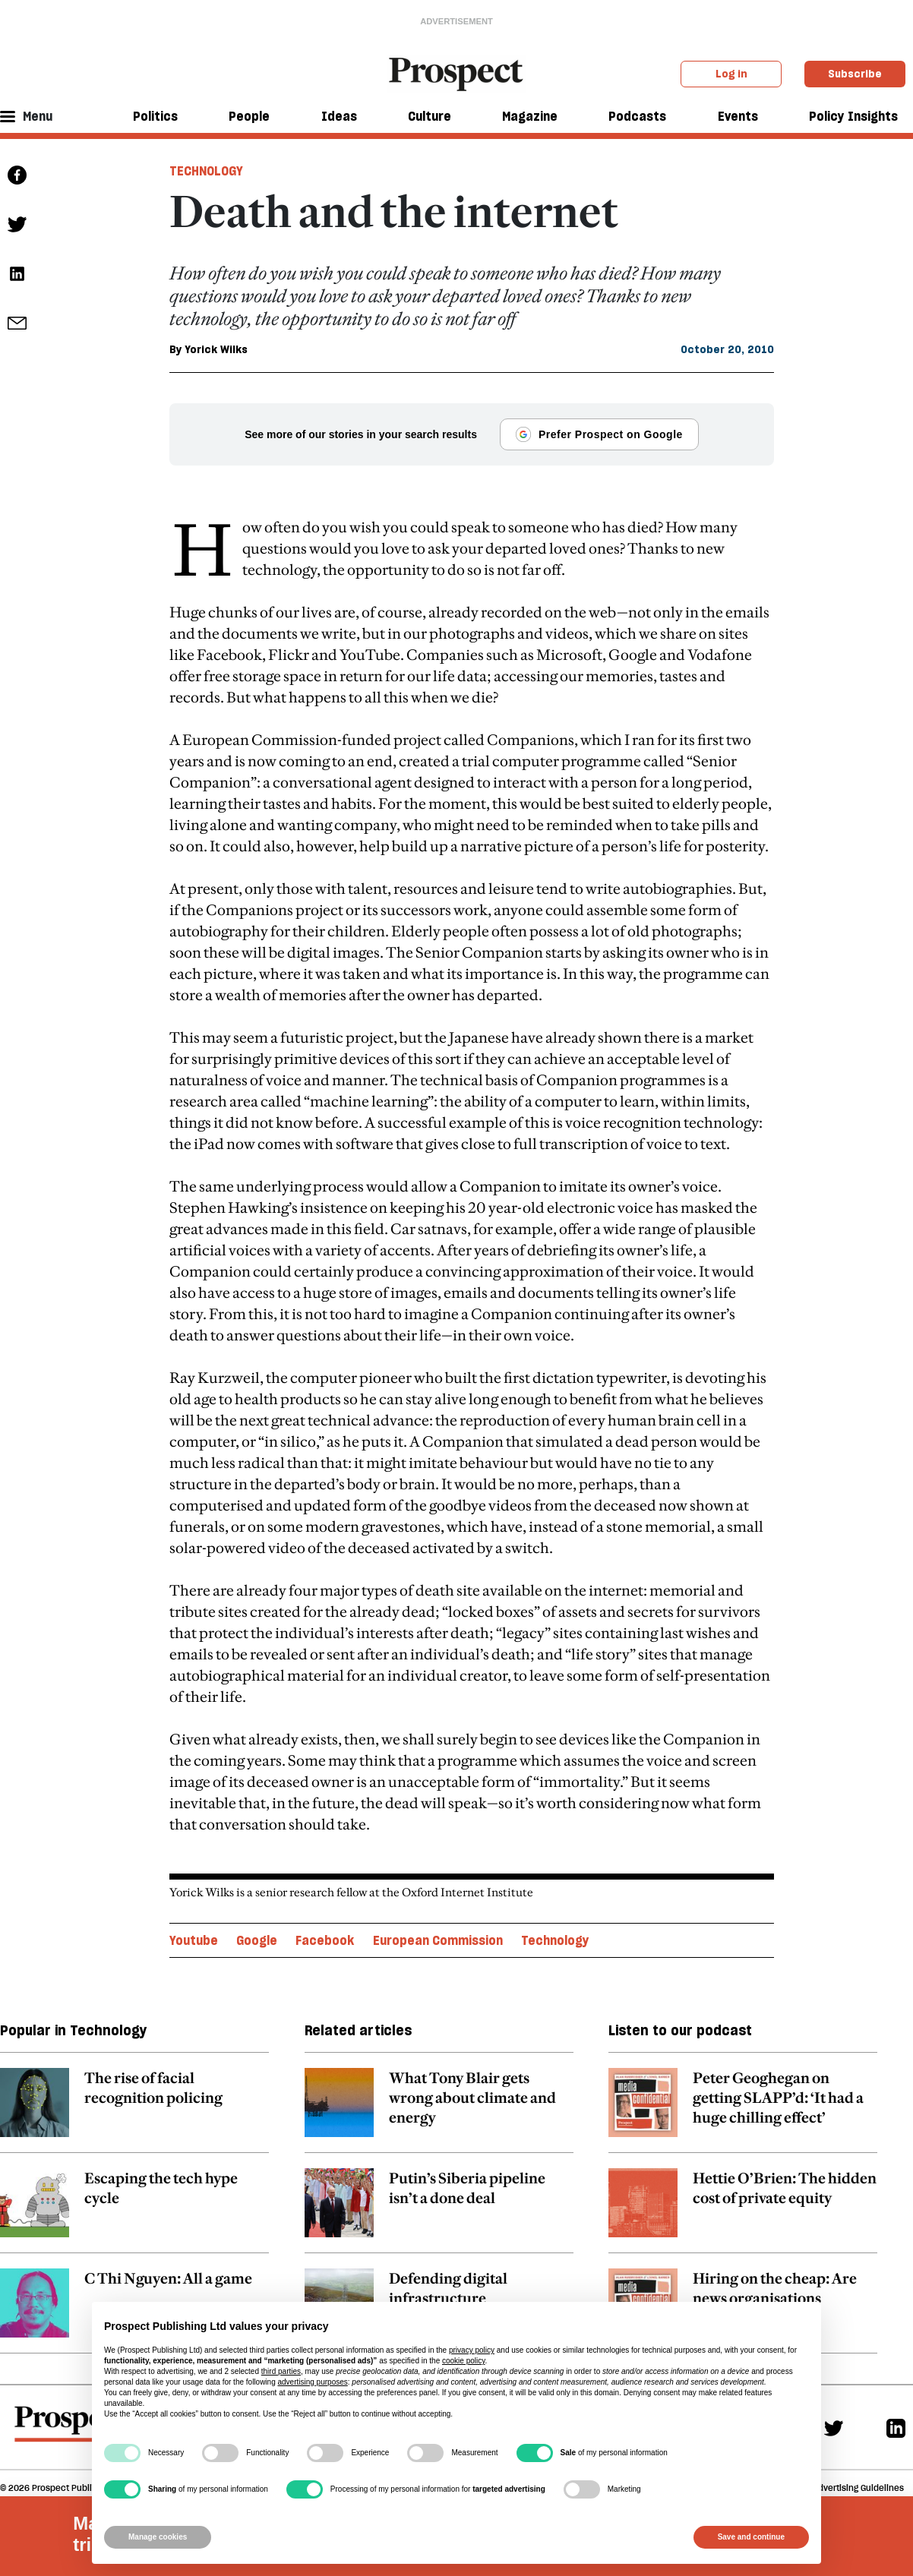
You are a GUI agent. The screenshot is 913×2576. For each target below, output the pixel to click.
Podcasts (637, 116)
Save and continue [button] (751, 2537)
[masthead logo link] (457, 73)
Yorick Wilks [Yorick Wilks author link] (216, 349)
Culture (429, 116)
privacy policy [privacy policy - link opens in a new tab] (471, 2350)
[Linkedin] (895, 2391)
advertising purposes (312, 2382)
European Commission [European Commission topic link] (438, 1904)
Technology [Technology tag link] (206, 170)
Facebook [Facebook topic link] (324, 1904)
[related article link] (134, 2074)
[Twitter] (833, 2391)
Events (738, 116)
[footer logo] (71, 2395)
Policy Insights (853, 116)
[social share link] (17, 323)
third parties (281, 2371)
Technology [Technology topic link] (555, 1904)
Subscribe (855, 73)
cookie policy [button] (463, 2361)
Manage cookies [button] (157, 2537)
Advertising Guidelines (858, 2452)
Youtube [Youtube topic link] (193, 1904)
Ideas (339, 116)
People (249, 116)
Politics (155, 116)
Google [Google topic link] (256, 1904)
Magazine (530, 116)
